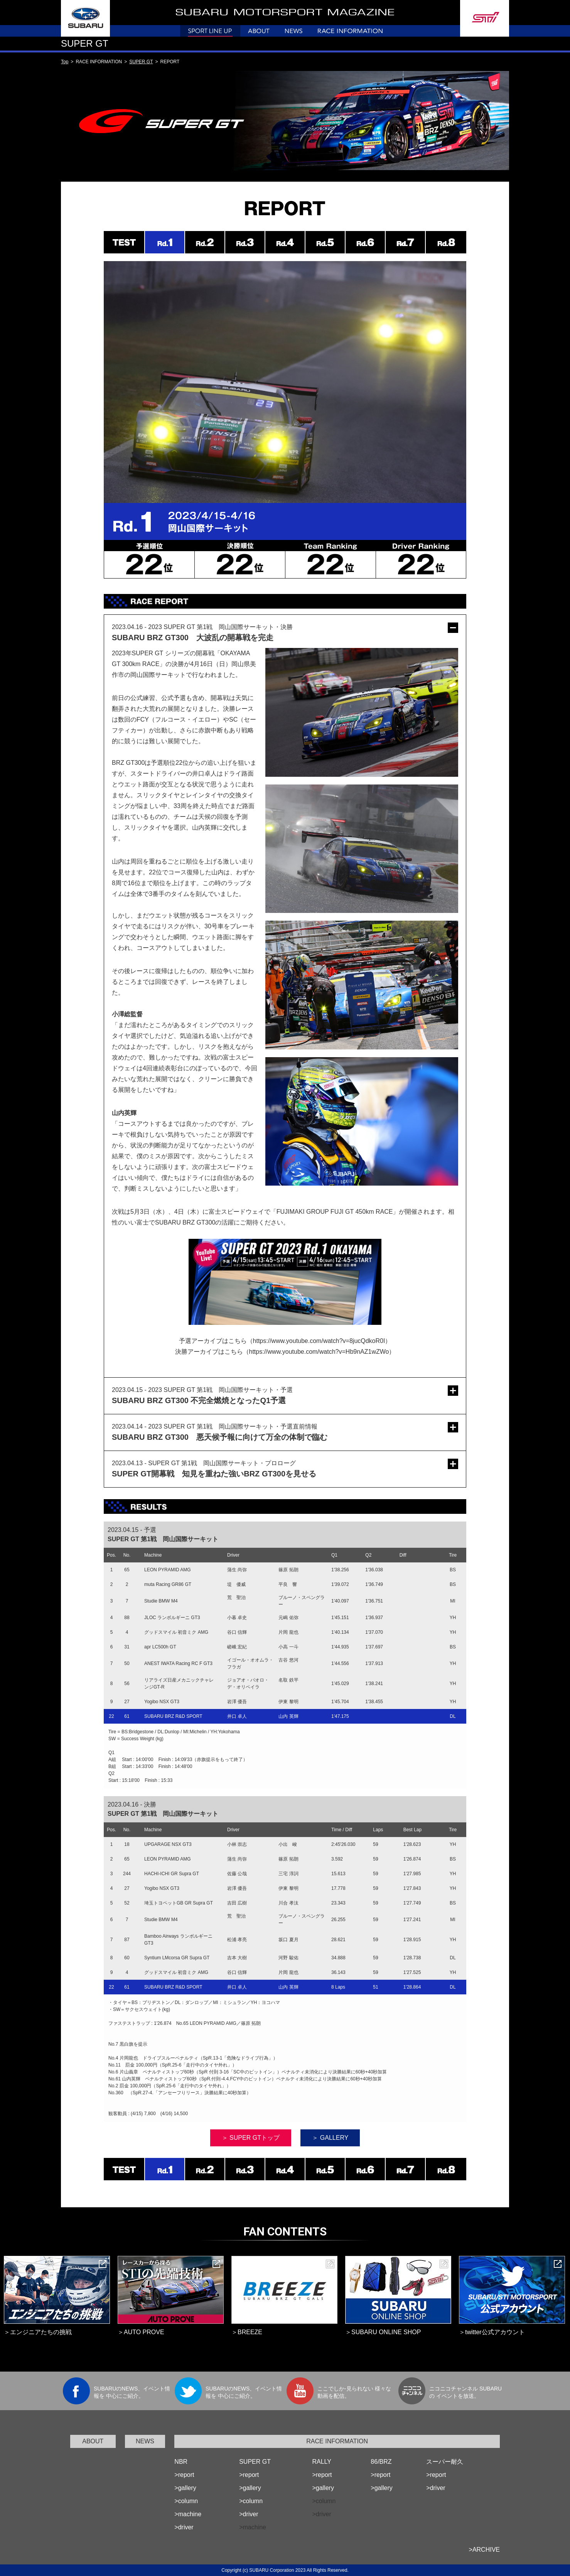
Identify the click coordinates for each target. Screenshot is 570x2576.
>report (184, 2474)
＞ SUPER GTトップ (251, 2137)
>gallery (185, 2488)
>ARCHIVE (484, 2549)
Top (64, 61)
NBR (180, 2461)
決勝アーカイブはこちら (209, 1351)
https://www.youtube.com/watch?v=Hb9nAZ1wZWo (319, 1351)
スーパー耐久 (444, 2461)
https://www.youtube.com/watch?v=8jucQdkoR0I (319, 1341)
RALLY (321, 2461)
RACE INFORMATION (337, 2441)
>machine (187, 2514)
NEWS (145, 2441)
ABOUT (92, 2441)
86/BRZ (381, 2461)
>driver (183, 2527)
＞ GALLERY (330, 2137)
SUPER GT (141, 61)
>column (186, 2501)
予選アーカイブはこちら (213, 1341)
